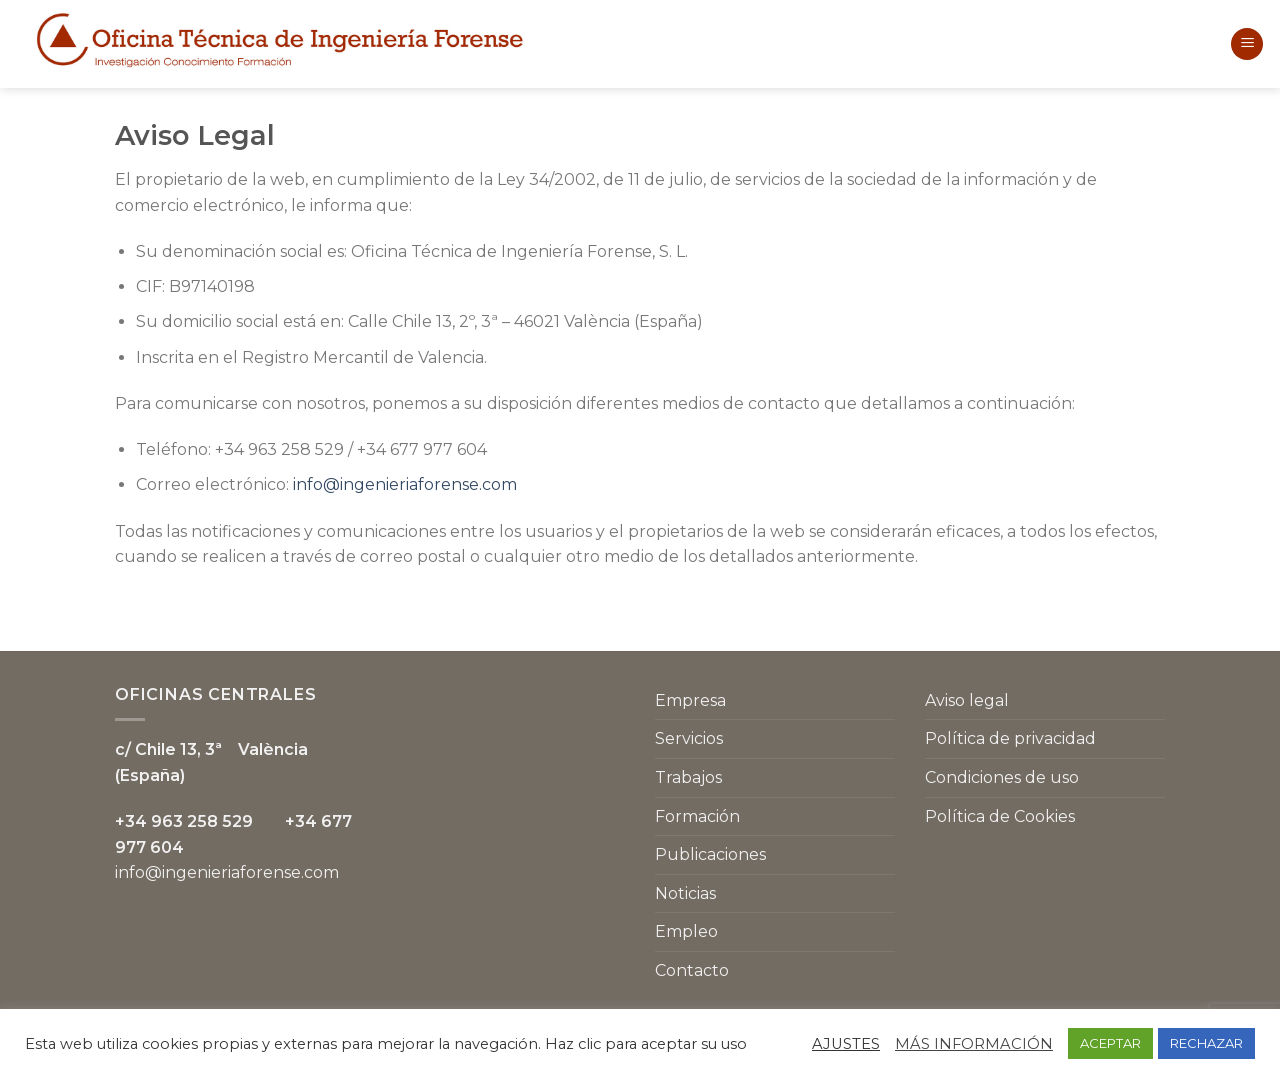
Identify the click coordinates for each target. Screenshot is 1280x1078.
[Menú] (1247, 44)
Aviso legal (967, 700)
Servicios (689, 738)
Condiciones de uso (1002, 777)
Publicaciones (710, 854)
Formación (697, 816)
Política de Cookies (1000, 816)
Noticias (685, 893)
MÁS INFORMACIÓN (974, 1044)
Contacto (692, 970)
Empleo (686, 931)
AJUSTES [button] (846, 1044)
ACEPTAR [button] (1110, 1043)
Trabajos (688, 777)
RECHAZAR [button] (1206, 1043)
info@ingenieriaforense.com (405, 484)
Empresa (690, 700)
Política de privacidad (1010, 738)
